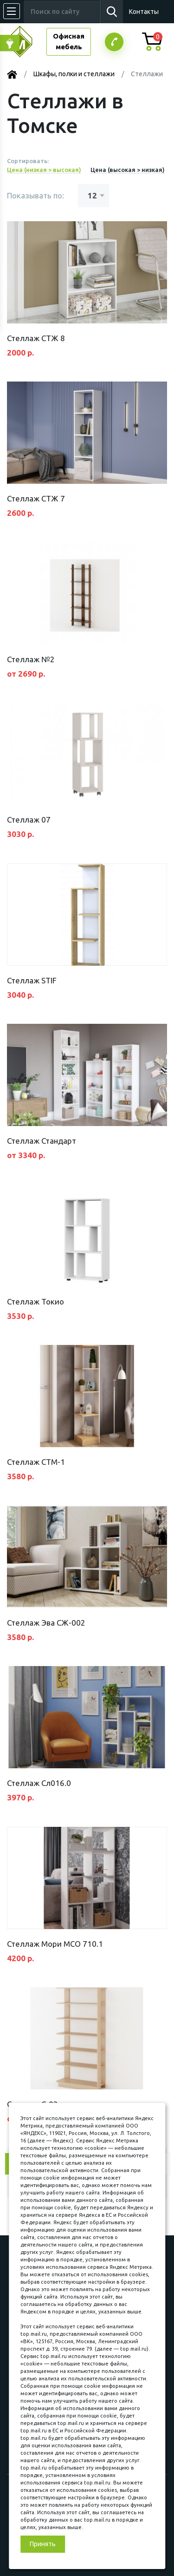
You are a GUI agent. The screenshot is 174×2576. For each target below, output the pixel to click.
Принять (43, 2544)
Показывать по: (35, 195)
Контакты (144, 11)
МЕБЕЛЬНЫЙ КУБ (26, 42)
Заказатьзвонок (114, 41)
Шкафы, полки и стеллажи (74, 74)
